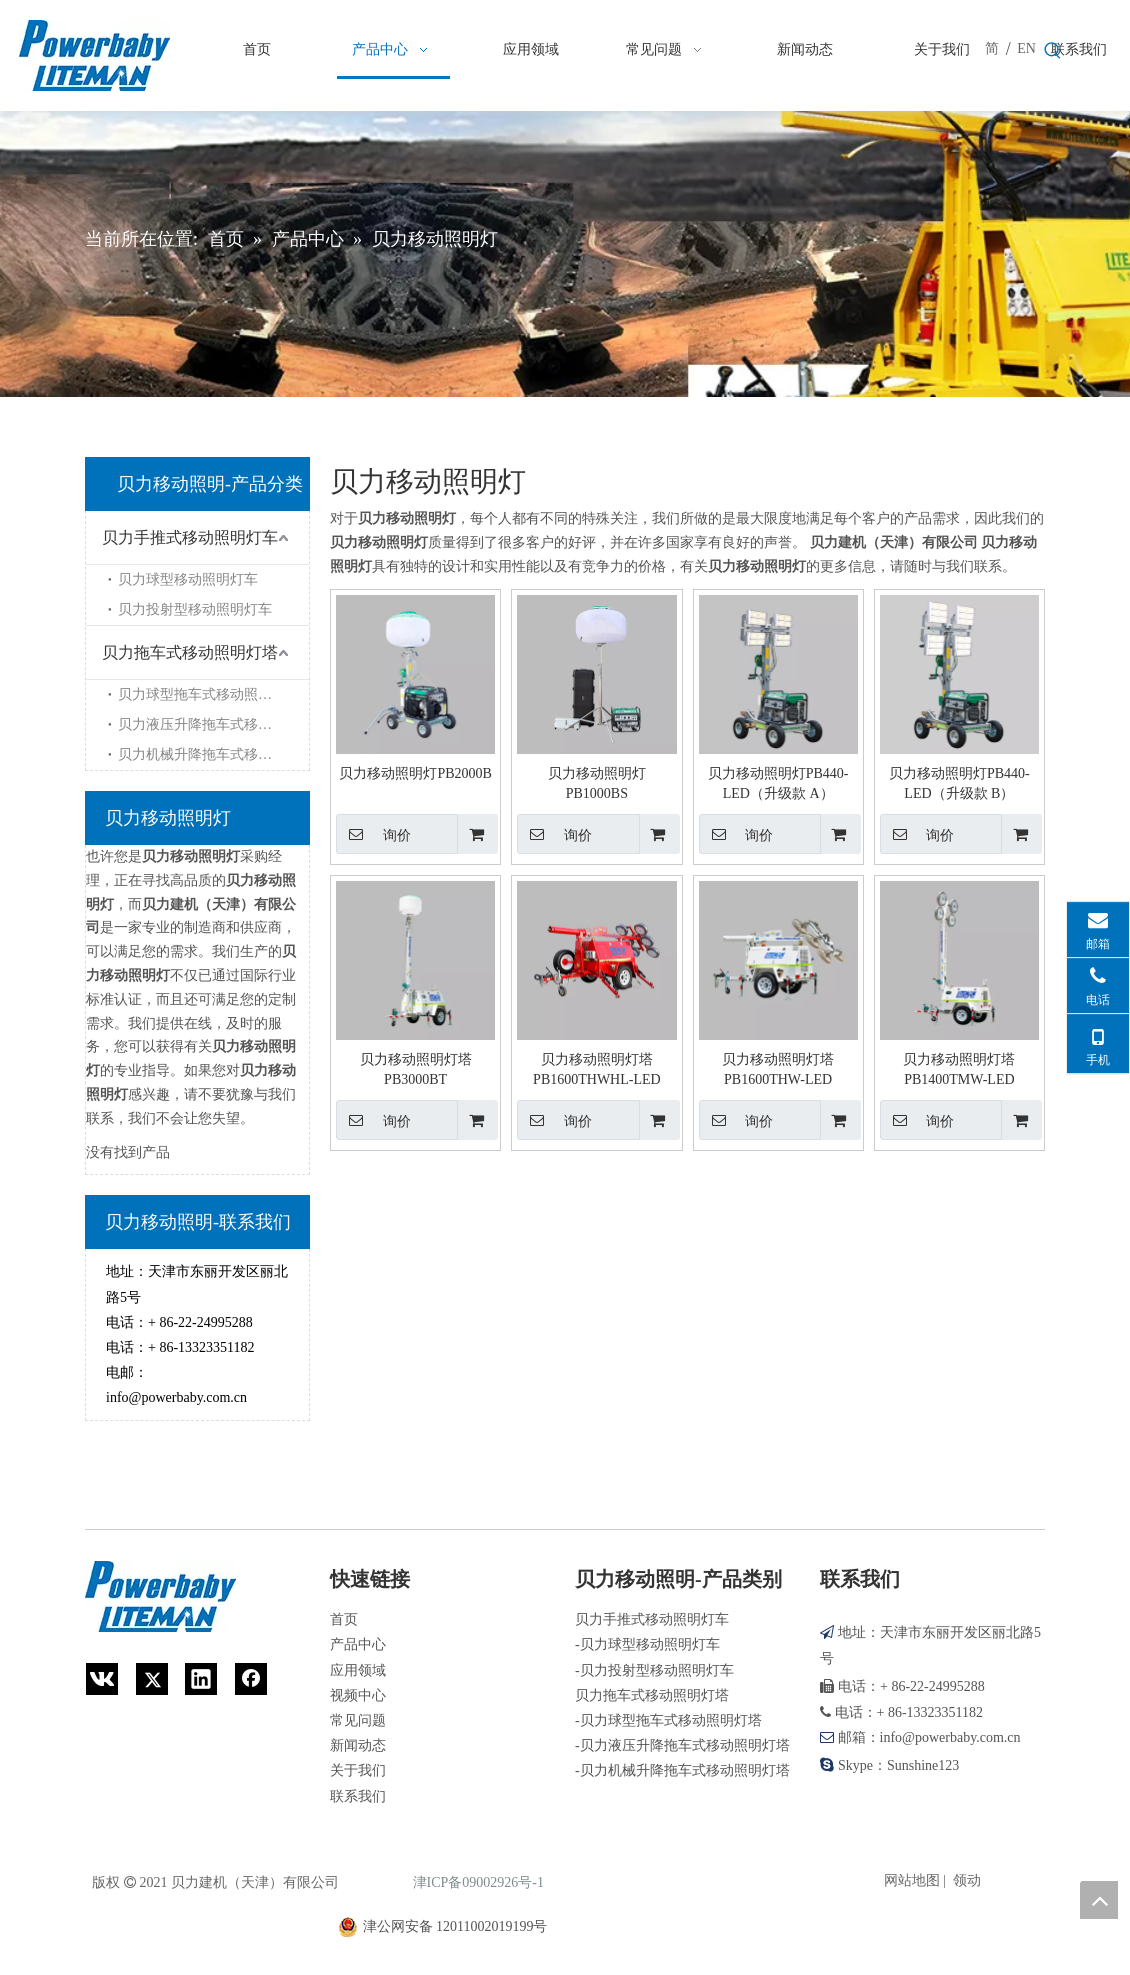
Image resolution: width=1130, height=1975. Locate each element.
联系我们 (358, 1796)
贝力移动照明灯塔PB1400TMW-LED (959, 1069)
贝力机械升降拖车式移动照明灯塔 (213, 754)
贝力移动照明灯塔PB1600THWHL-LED (597, 1069)
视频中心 (358, 1695)
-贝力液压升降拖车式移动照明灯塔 (682, 1745)
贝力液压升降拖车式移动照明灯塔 (213, 724)
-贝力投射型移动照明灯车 (654, 1670)
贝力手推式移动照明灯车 (190, 537)
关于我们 (358, 1770)
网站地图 (912, 1880)
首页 (344, 1619)
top (1099, 1900)
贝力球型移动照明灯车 (188, 579)
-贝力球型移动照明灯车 (647, 1644)
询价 (373, 834)
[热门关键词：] (1053, 51)
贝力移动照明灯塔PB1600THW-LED (778, 1069)
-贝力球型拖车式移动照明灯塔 (668, 1720)
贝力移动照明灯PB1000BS (597, 783)
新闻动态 (358, 1745)
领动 (967, 1880)
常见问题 (358, 1720)
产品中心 (358, 1644)
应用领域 (358, 1670)
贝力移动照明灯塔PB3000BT (416, 1069)
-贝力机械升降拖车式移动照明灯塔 (682, 1770)
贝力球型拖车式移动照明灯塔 (209, 694)
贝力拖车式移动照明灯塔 (190, 652)
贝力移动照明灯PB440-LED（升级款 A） (778, 783)
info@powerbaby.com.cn (176, 1397)
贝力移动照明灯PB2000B (415, 773)
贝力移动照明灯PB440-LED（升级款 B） (959, 783)
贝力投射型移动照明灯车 (195, 609)
